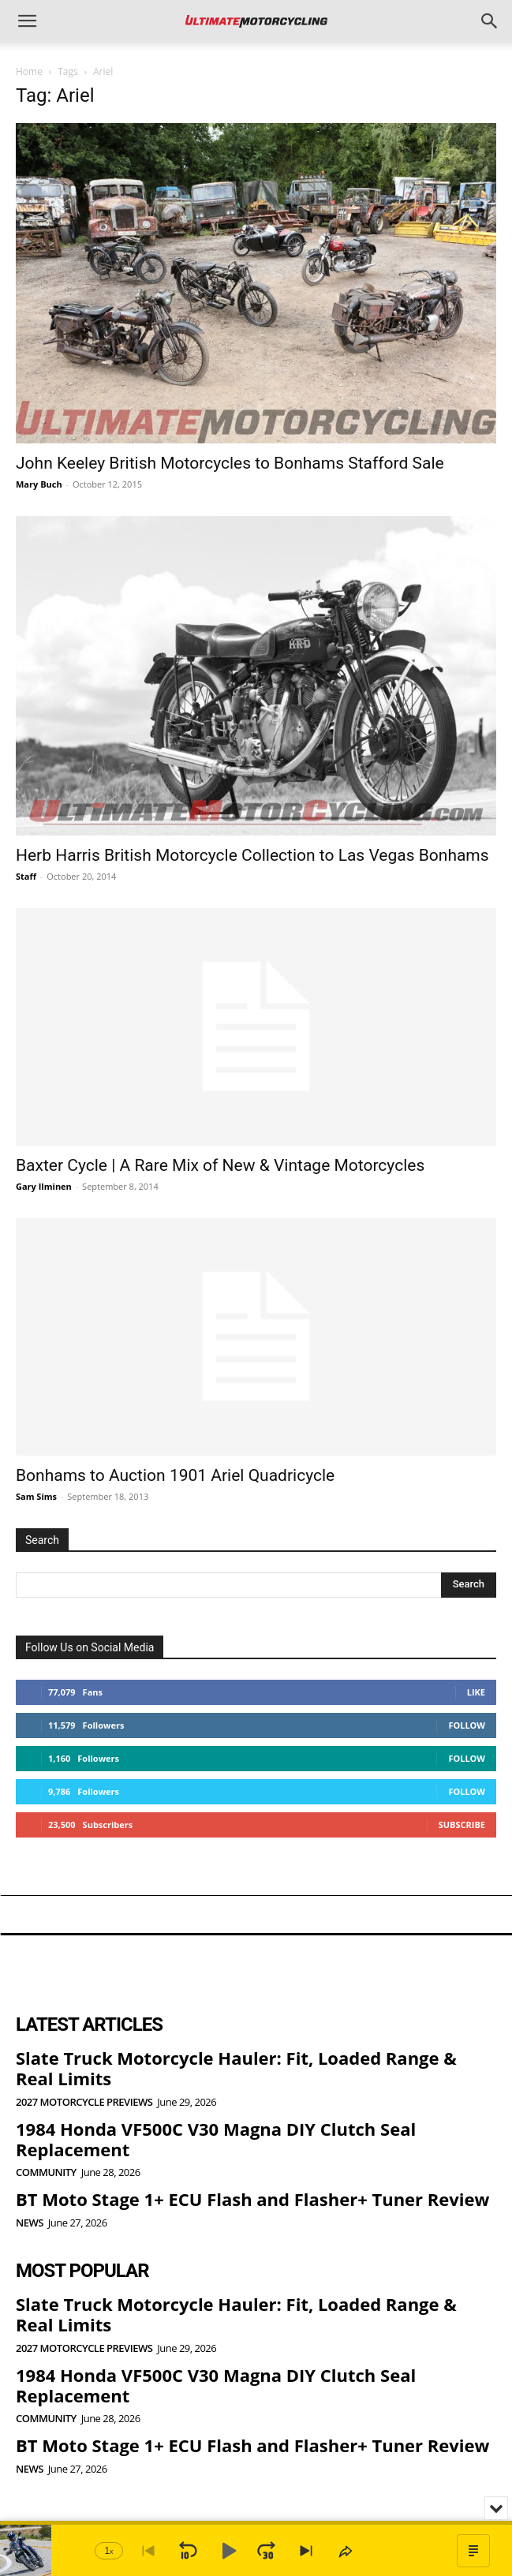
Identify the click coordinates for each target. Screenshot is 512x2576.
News (29, 2223)
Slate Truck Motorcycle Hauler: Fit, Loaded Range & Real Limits (236, 2068)
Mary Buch (39, 484)
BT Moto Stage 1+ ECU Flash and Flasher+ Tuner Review (252, 2199)
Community (46, 2172)
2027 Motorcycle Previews (84, 2102)
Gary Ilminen (44, 1186)
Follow (466, 1725)
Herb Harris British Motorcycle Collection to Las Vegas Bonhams (252, 855)
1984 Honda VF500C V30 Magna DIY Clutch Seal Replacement (216, 2139)
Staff (26, 876)
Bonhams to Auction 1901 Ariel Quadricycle (175, 1475)
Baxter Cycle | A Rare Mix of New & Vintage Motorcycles (220, 1165)
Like (476, 1692)
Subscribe (462, 1824)
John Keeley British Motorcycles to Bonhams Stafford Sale (230, 463)
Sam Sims (36, 1496)
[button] (27, 21)
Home (29, 71)
